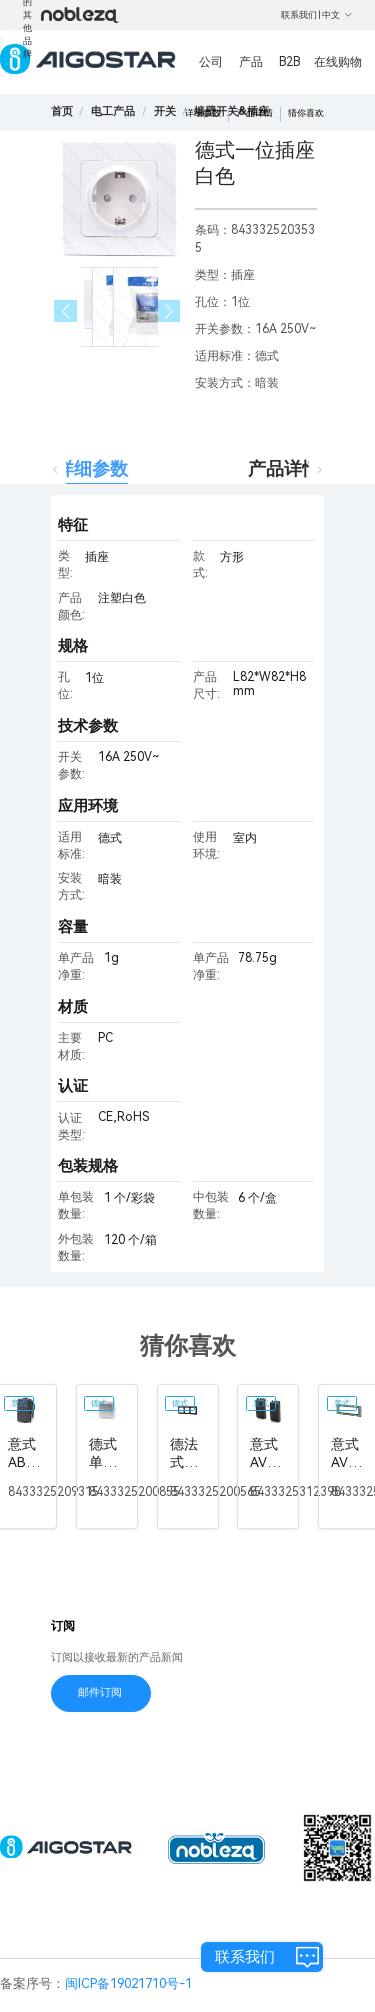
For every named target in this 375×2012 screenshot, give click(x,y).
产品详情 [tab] (284, 468)
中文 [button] (337, 15)
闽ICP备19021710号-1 (128, 1983)
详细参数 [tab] (92, 468)
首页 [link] (62, 111)
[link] (113, 111)
